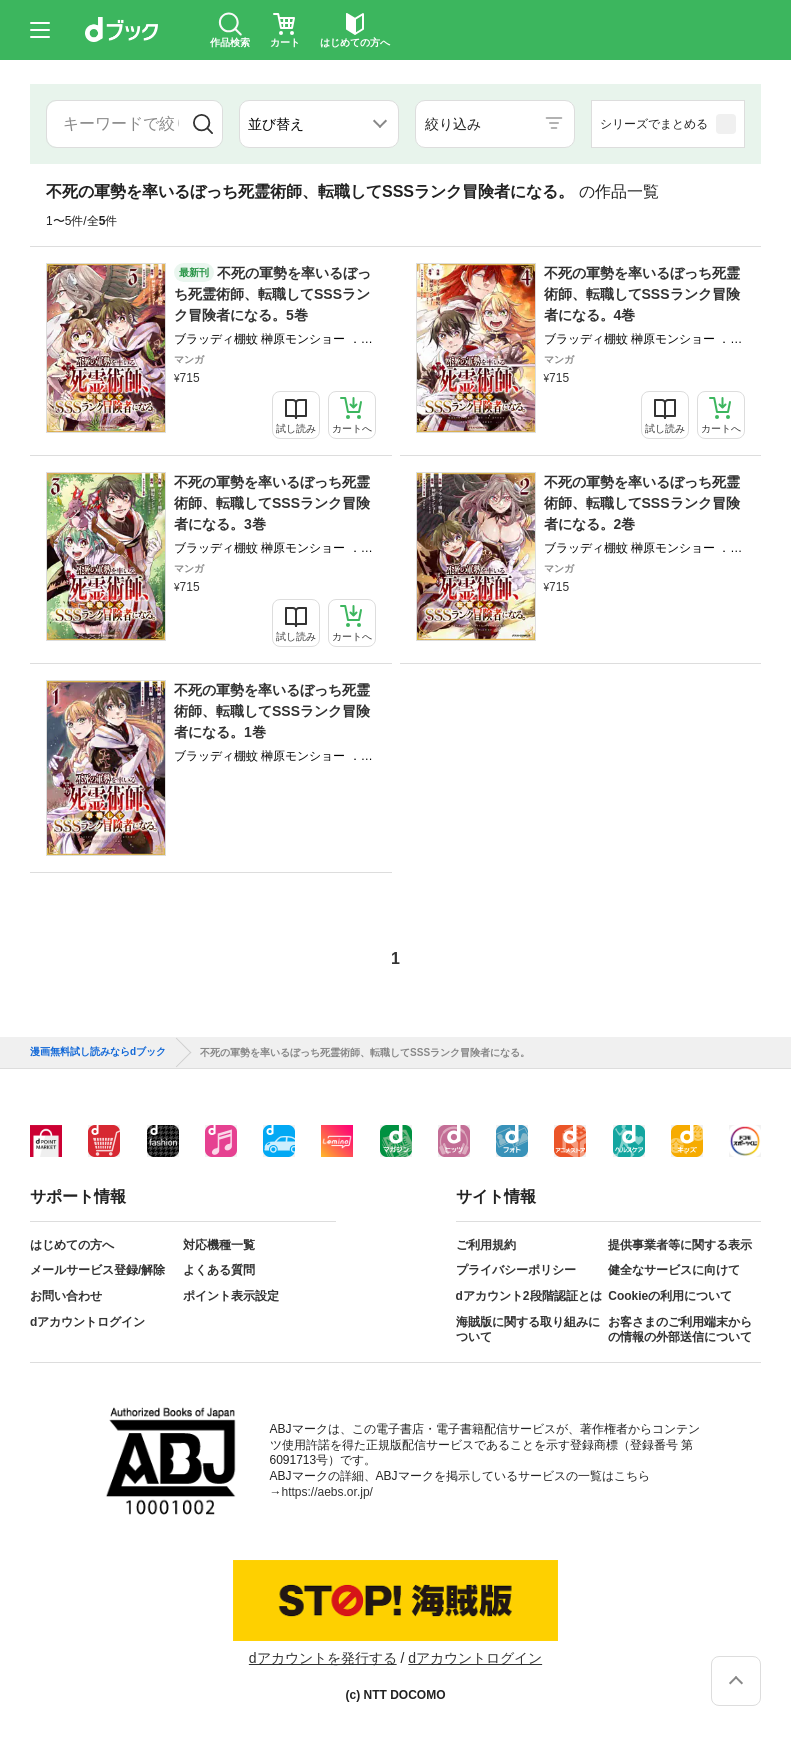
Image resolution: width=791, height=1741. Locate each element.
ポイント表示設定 (231, 1296)
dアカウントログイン (87, 1322)
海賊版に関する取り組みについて (528, 1330)
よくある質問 (219, 1270)
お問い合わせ (66, 1296)
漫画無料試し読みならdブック (98, 1052)
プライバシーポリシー (516, 1270)
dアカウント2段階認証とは (529, 1296)
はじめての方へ (72, 1245)
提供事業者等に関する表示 (680, 1245)
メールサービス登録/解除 (97, 1270)
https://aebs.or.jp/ (327, 1492)
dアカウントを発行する (323, 1658)
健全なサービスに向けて (674, 1270)
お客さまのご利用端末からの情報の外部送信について (680, 1330)
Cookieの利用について (670, 1296)
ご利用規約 (486, 1245)
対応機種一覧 (219, 1245)
